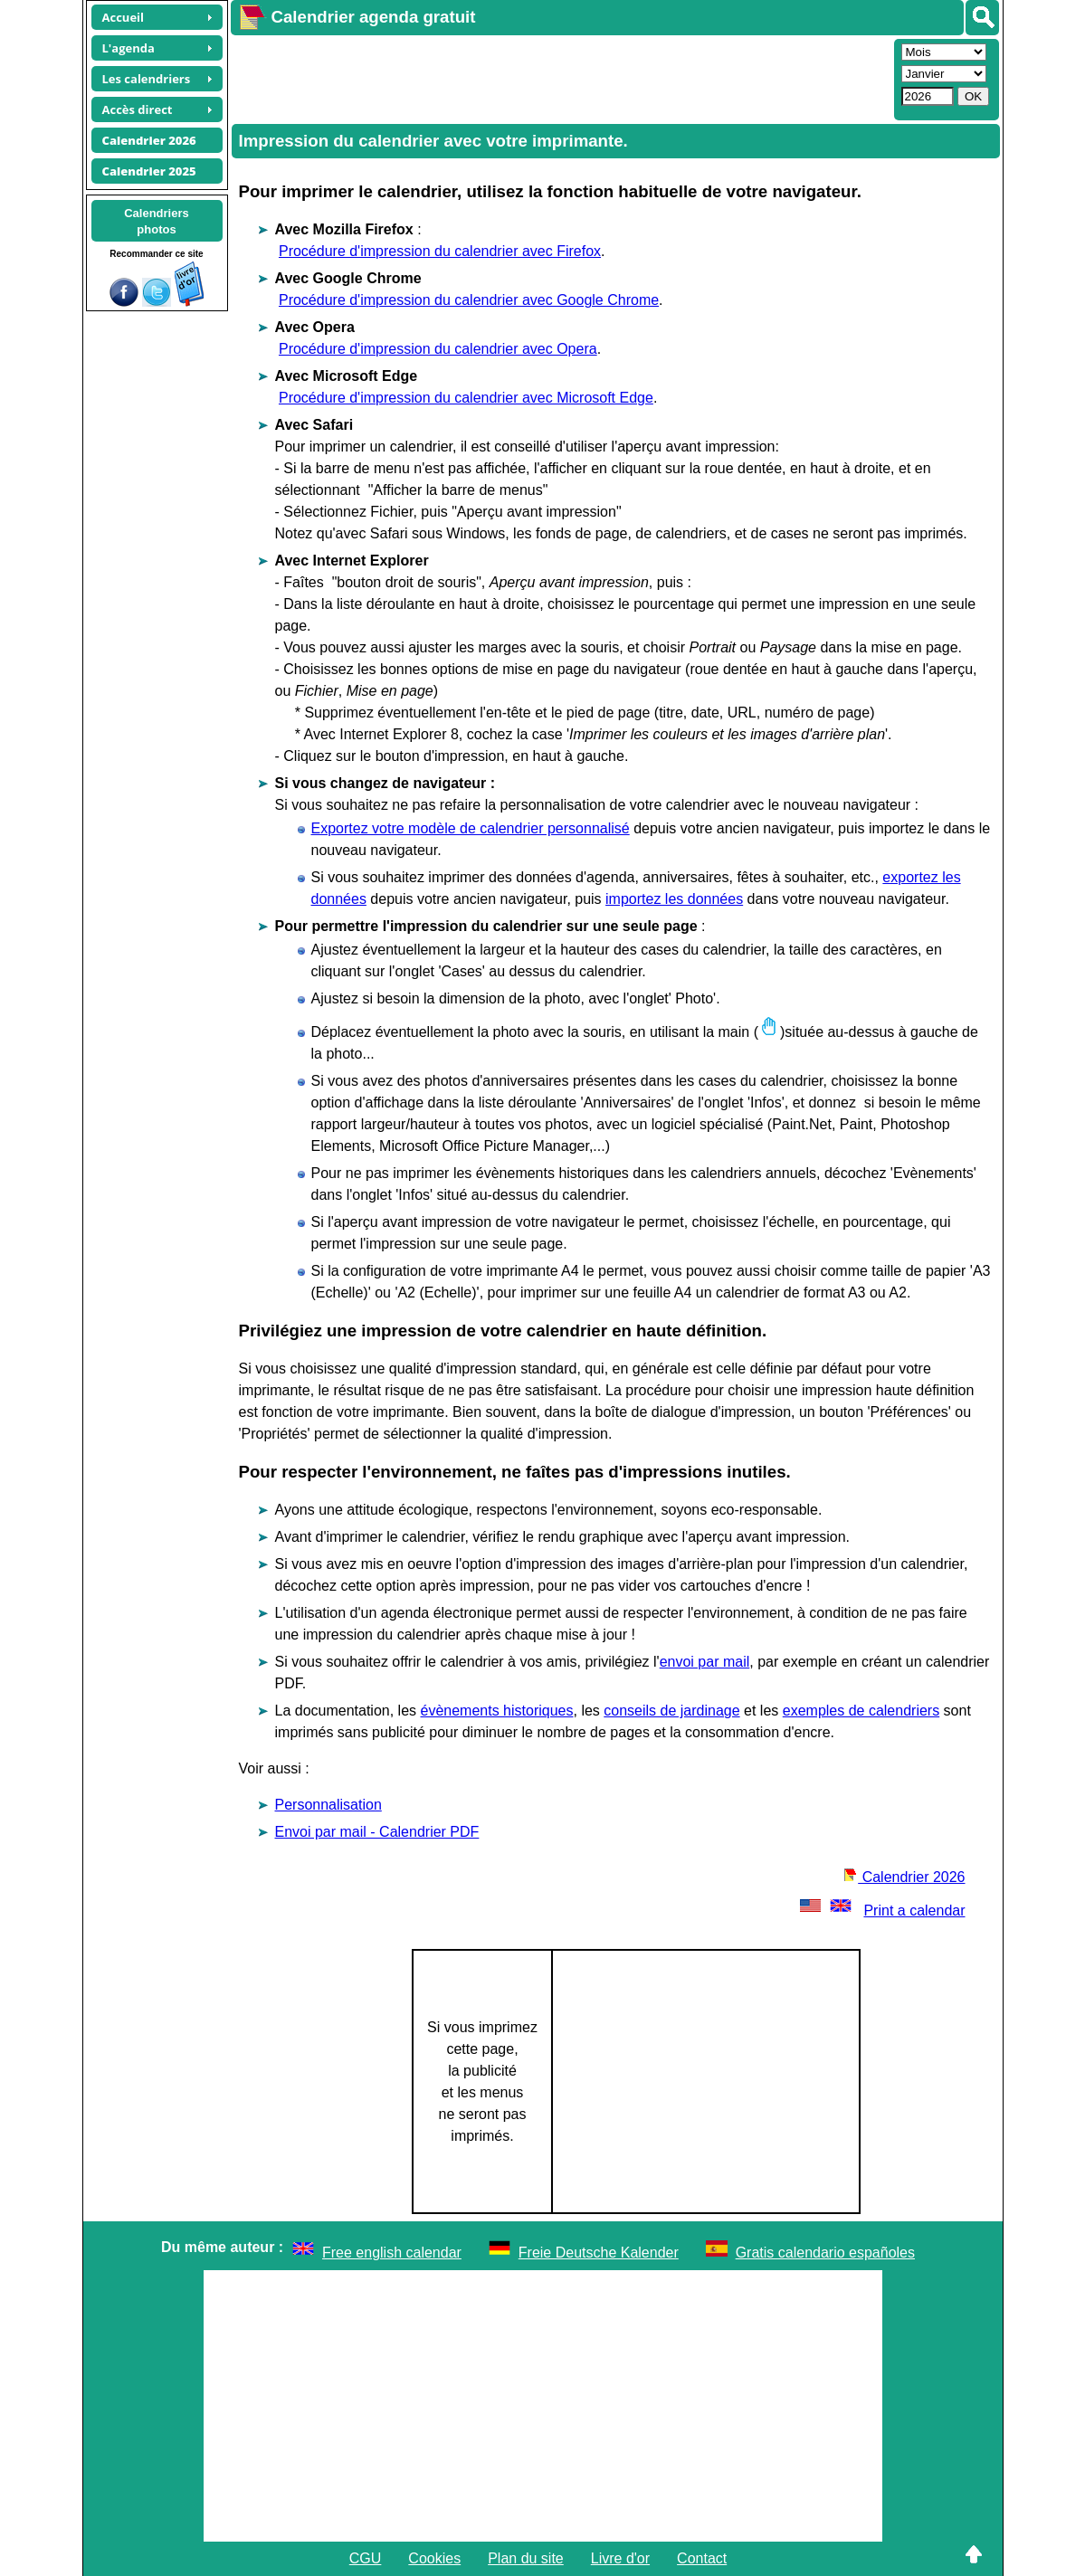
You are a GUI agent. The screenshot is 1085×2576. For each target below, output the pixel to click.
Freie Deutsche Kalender (599, 2252)
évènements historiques (497, 1710)
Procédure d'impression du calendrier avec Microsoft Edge (466, 397)
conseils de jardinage (671, 1710)
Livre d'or (620, 2558)
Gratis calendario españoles (825, 2252)
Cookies (434, 2558)
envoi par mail (705, 1661)
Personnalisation (328, 1804)
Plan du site (526, 2558)
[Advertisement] (560, 78)
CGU (365, 2558)
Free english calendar (392, 2252)
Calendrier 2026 (904, 1877)
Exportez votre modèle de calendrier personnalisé (470, 828)
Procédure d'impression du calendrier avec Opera (438, 348)
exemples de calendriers (861, 1710)
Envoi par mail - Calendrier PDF (377, 1831)
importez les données (674, 899)
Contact (702, 2558)
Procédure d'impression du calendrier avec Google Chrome (469, 300)
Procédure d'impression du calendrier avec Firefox (440, 251)
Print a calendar (880, 1910)
